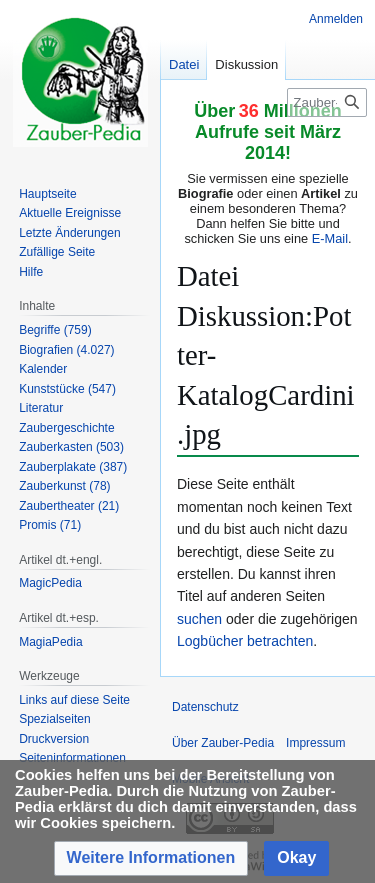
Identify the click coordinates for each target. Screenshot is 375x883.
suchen (199, 619)
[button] (151, 858)
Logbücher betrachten (245, 641)
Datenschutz (205, 707)
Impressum (315, 743)
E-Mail (330, 238)
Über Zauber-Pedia (223, 743)
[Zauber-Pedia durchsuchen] (327, 102)
